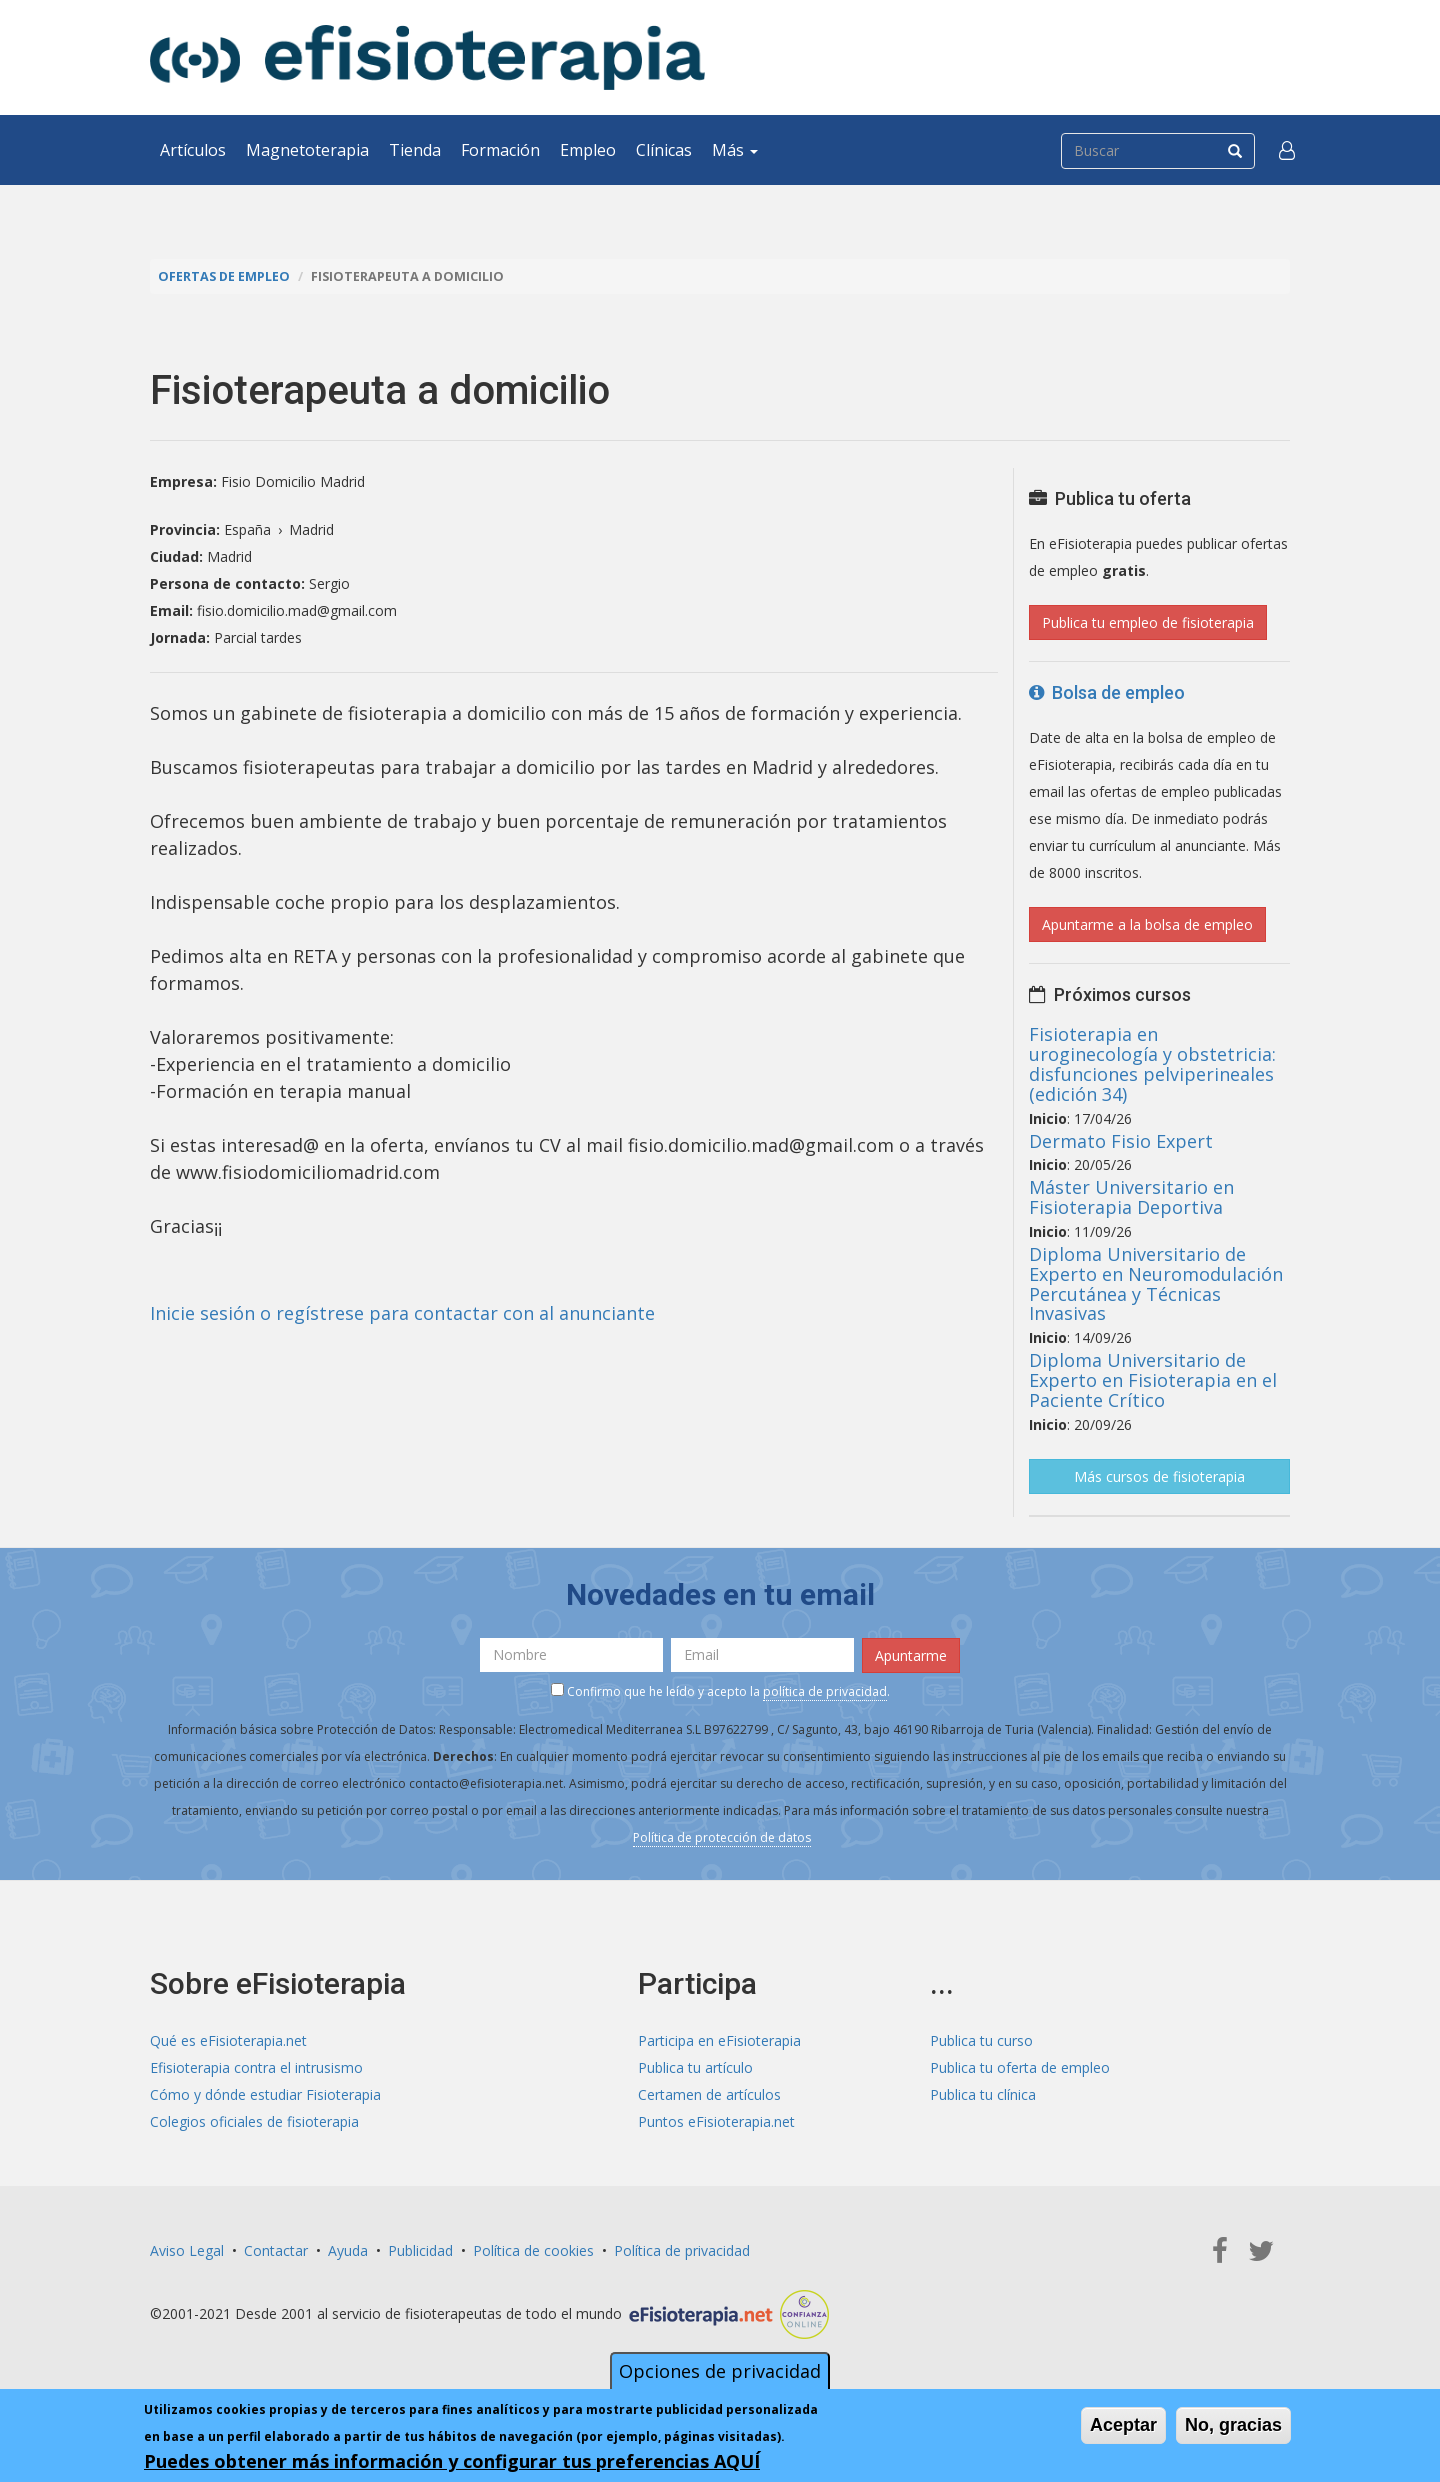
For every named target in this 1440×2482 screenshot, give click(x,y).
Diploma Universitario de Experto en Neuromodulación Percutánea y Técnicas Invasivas (1156, 1283)
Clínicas (664, 150)
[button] (1287, 150)
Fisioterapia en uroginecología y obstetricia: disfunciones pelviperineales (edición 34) (1152, 1063)
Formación (500, 150)
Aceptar (1123, 2425)
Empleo (588, 150)
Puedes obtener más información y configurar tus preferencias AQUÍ (452, 2461)
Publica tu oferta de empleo (1020, 2067)
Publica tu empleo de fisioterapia (1148, 622)
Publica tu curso (981, 2040)
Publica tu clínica (983, 2094)
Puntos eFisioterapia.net (716, 2121)
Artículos (193, 150)
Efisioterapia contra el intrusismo (256, 2067)
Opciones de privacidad (720, 2371)
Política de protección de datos (722, 1837)
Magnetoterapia (307, 150)
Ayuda (348, 2250)
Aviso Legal (187, 2250)
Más (735, 150)
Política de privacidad (682, 2250)
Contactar (276, 2250)
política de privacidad (825, 1691)
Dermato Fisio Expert (1121, 1141)
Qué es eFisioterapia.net (228, 2040)
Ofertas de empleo (224, 276)
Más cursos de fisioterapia (1159, 1476)
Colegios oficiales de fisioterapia (254, 2121)
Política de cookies (533, 2250)
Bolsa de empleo (1107, 692)
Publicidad (420, 2250)
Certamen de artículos (709, 2094)
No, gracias (1233, 2425)
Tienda (415, 150)
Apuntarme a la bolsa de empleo (1147, 924)
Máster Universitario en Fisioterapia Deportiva (1131, 1197)
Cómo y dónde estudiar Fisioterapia (265, 2094)
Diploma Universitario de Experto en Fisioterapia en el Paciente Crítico (1153, 1380)
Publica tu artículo (695, 2067)
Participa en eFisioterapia (719, 2040)
